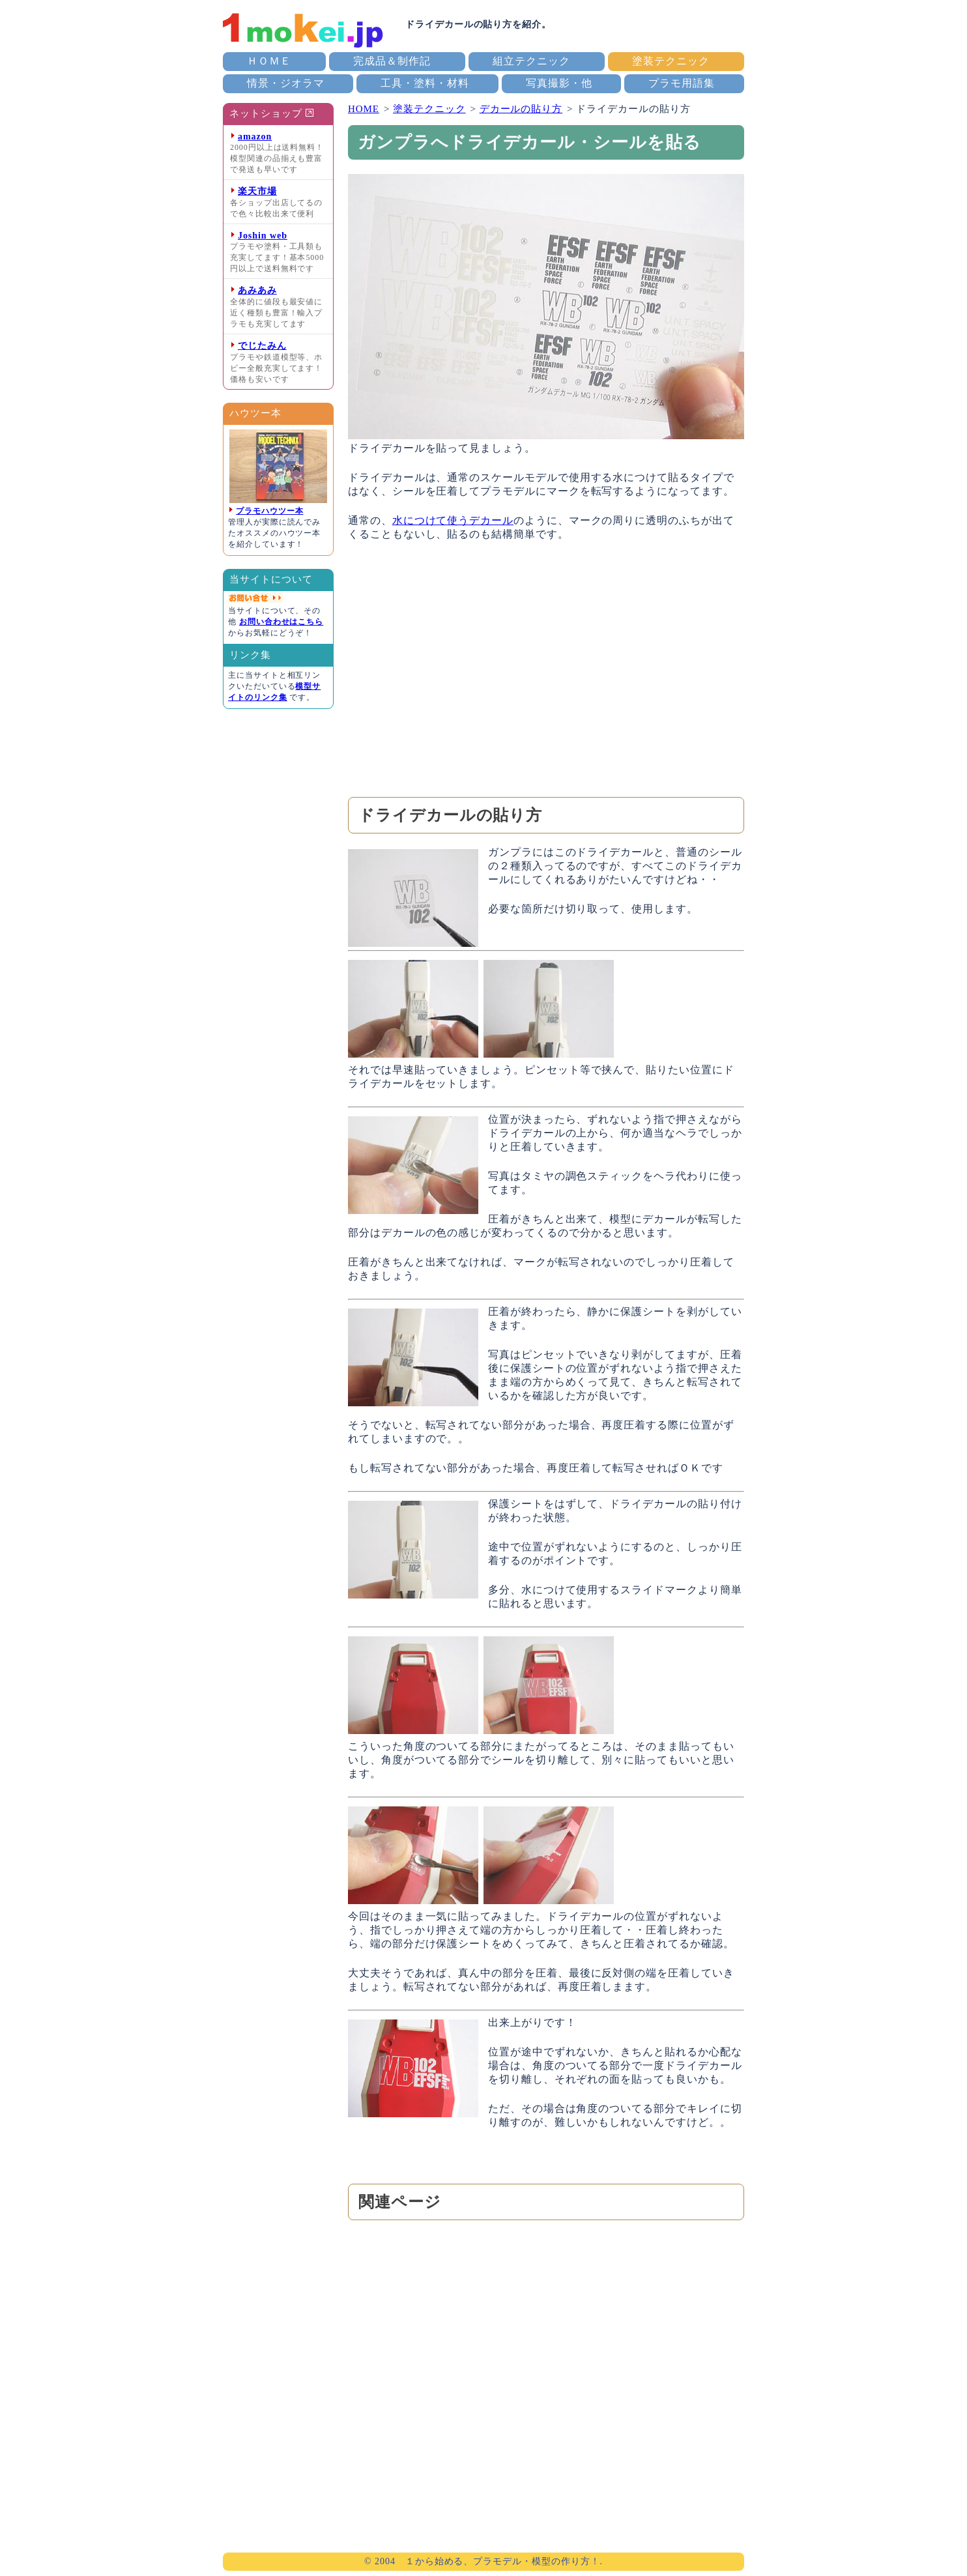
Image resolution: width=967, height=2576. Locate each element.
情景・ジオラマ (286, 83)
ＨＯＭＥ (269, 60)
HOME (363, 109)
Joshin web (262, 235)
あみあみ (257, 290)
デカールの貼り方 (521, 109)
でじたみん (262, 346)
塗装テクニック (671, 60)
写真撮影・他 (559, 83)
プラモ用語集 (681, 83)
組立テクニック (531, 60)
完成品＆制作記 (392, 60)
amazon (255, 136)
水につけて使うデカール (452, 520)
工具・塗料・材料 (425, 83)
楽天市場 (257, 191)
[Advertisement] (546, 669)
